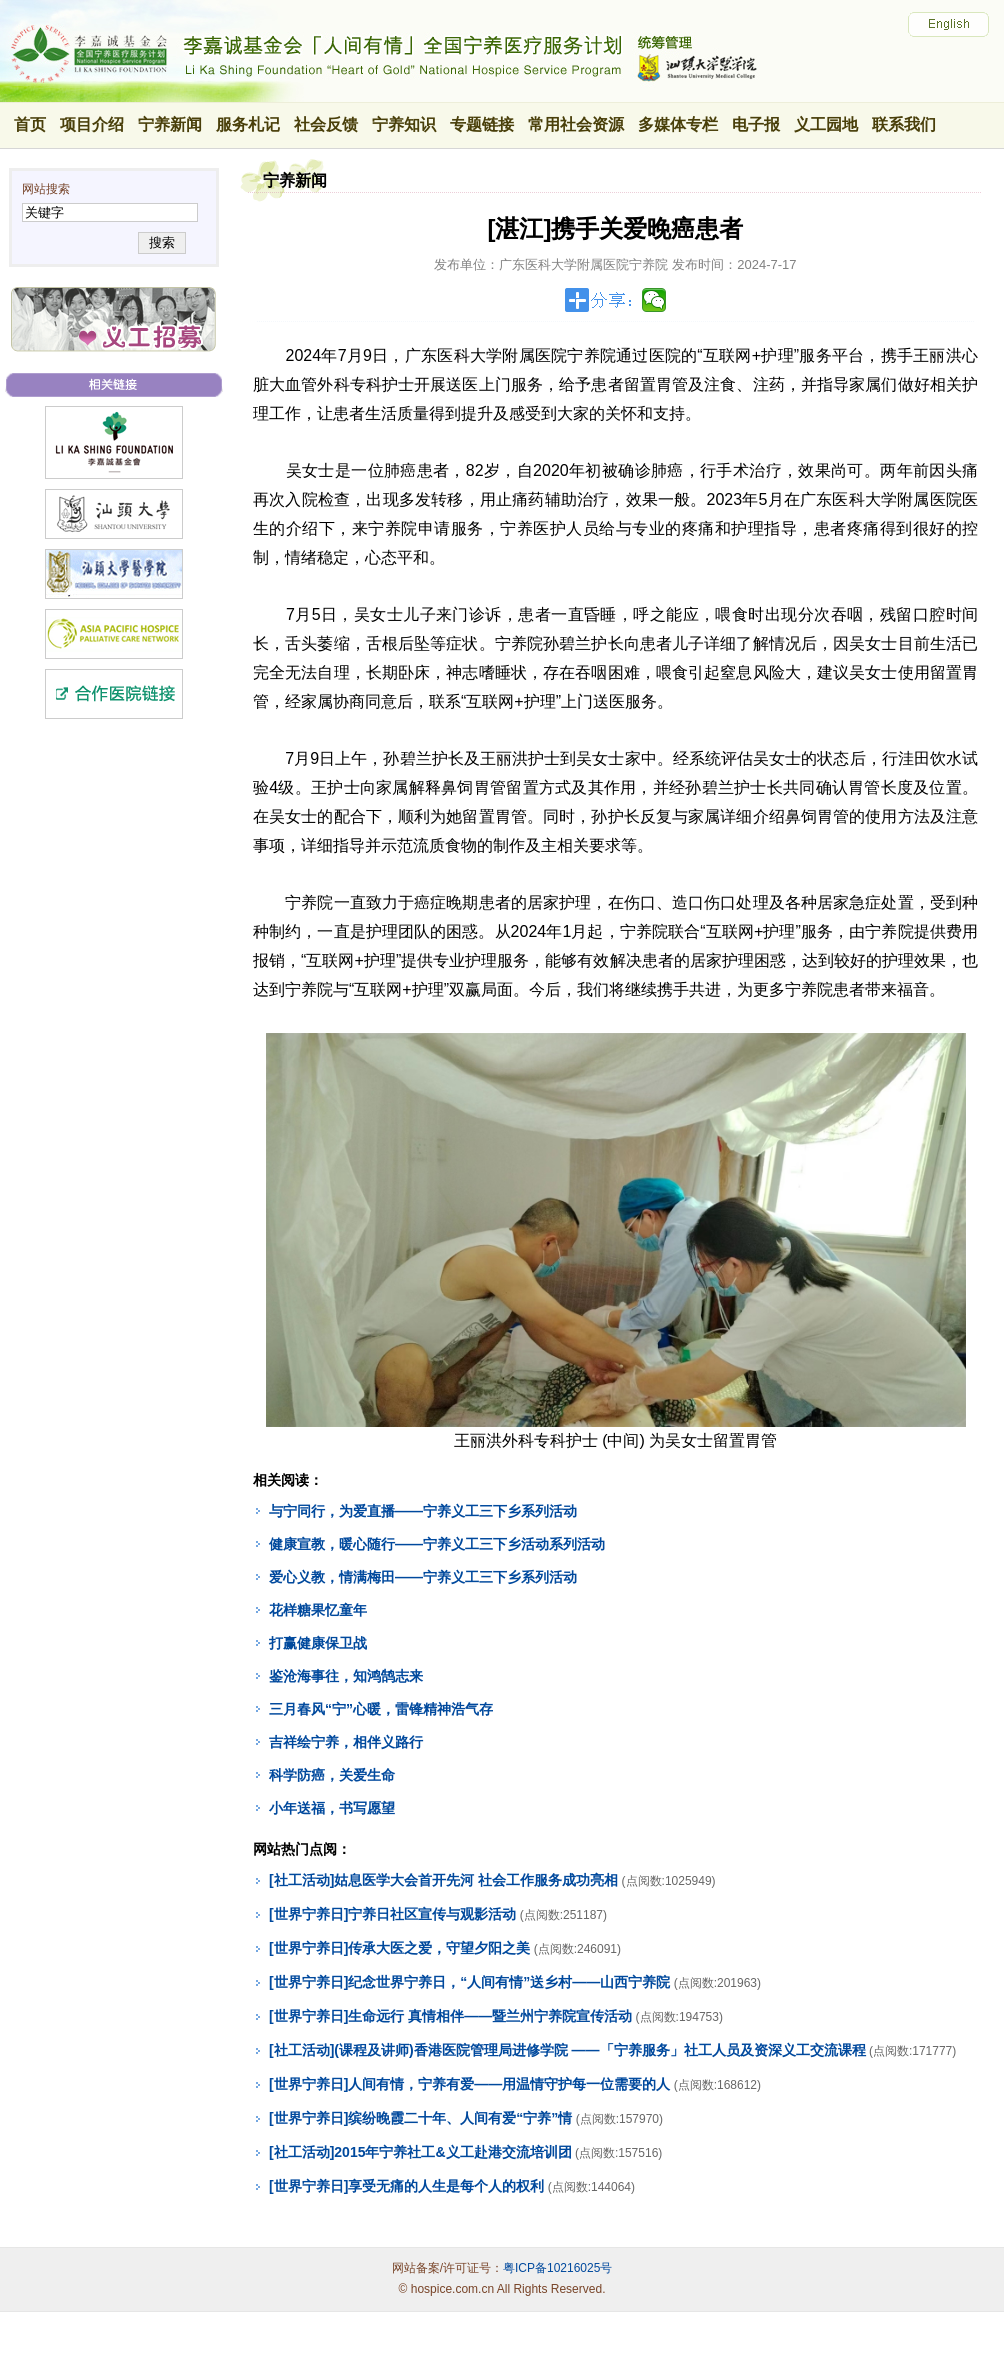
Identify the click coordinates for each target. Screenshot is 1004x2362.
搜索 (161, 242)
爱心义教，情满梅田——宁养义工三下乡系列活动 (423, 1577)
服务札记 (248, 124)
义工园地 (826, 124)
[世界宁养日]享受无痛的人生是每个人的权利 (406, 2186)
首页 (30, 124)
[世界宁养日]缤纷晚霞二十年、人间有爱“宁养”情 (420, 2118)
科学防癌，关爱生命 (332, 1775)
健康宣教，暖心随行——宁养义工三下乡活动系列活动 (437, 1544)
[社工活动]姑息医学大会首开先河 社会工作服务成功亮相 (443, 1880)
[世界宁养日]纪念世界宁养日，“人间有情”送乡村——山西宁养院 (469, 1982)
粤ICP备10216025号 (557, 2268)
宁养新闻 (170, 124)
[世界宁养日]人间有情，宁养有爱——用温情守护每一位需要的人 (469, 2084)
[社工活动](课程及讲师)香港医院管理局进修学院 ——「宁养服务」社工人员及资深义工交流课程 (567, 2050)
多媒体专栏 (678, 124)
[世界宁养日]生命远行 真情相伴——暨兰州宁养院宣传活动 (450, 2016)
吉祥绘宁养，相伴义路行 (346, 1742)
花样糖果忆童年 (318, 1610)
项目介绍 (92, 124)
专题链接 (482, 124)
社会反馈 (326, 124)
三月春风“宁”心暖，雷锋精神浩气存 (381, 1709)
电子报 (756, 124)
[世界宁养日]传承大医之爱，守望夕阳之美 (399, 1948)
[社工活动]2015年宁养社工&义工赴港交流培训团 (420, 2152)
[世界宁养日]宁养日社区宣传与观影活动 (392, 1914)
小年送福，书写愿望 (332, 1808)
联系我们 (904, 124)
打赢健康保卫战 (318, 1643)
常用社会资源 (576, 124)
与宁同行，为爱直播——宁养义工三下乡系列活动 (423, 1511)
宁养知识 (404, 124)
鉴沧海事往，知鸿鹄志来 (346, 1676)
